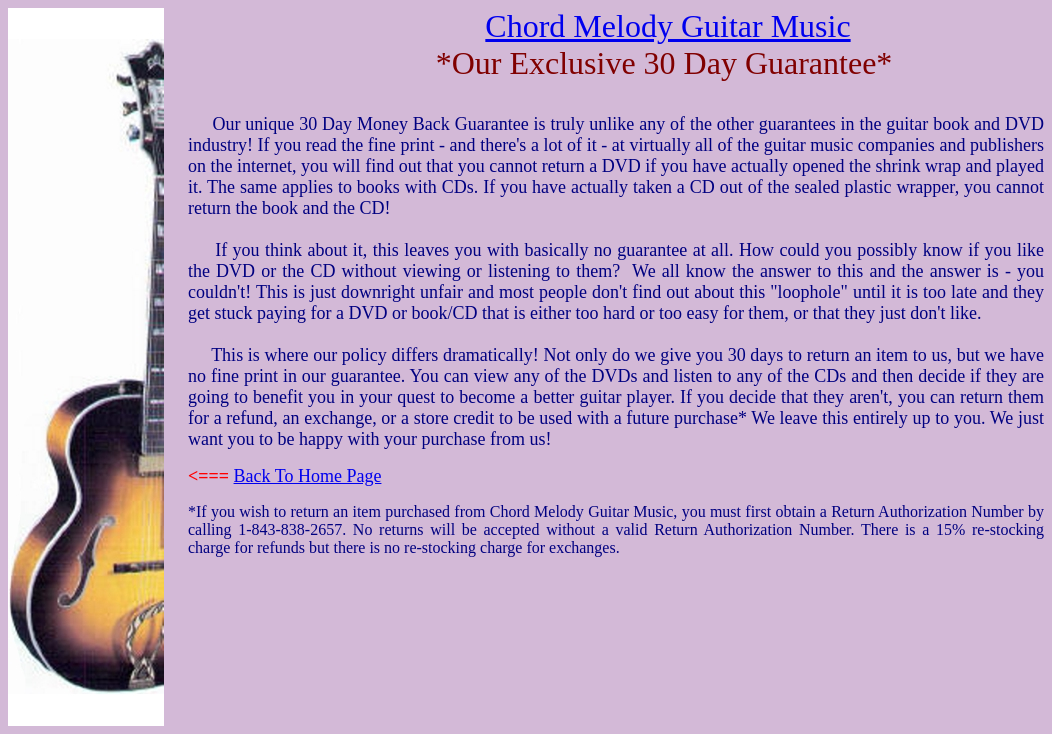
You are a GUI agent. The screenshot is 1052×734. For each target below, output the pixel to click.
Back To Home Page (308, 476)
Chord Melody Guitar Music (667, 26)
